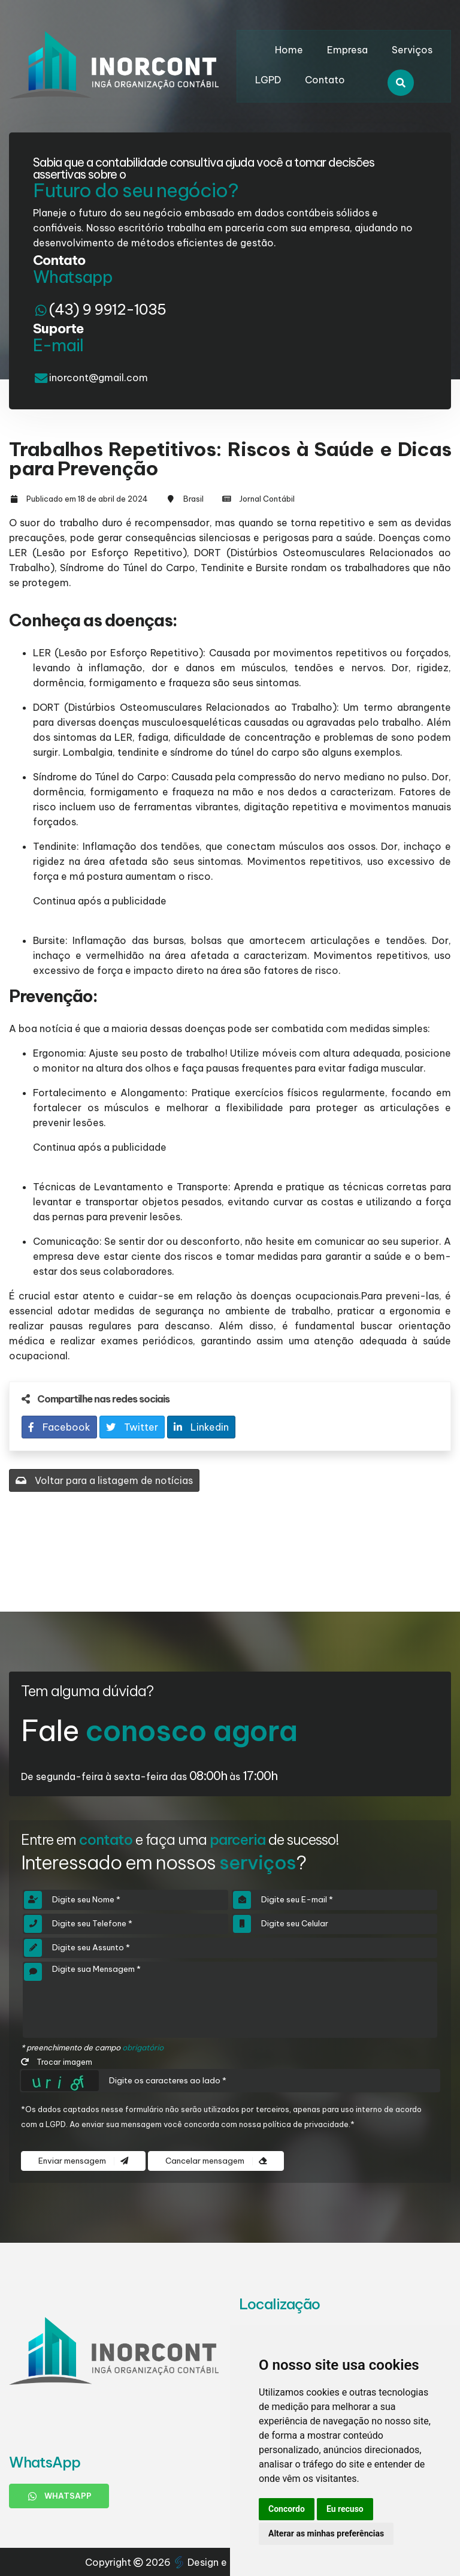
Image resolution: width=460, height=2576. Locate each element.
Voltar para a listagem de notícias (104, 1480)
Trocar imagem (56, 2062)
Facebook (59, 1427)
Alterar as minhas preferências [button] (326, 2533)
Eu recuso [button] (345, 2509)
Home (289, 50)
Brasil (193, 498)
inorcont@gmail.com (98, 378)
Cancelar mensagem (216, 2161)
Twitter (132, 1427)
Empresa (347, 50)
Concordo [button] (286, 2509)
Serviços (412, 50)
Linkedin (201, 1427)
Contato (325, 80)
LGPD (268, 80)
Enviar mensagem (83, 2161)
